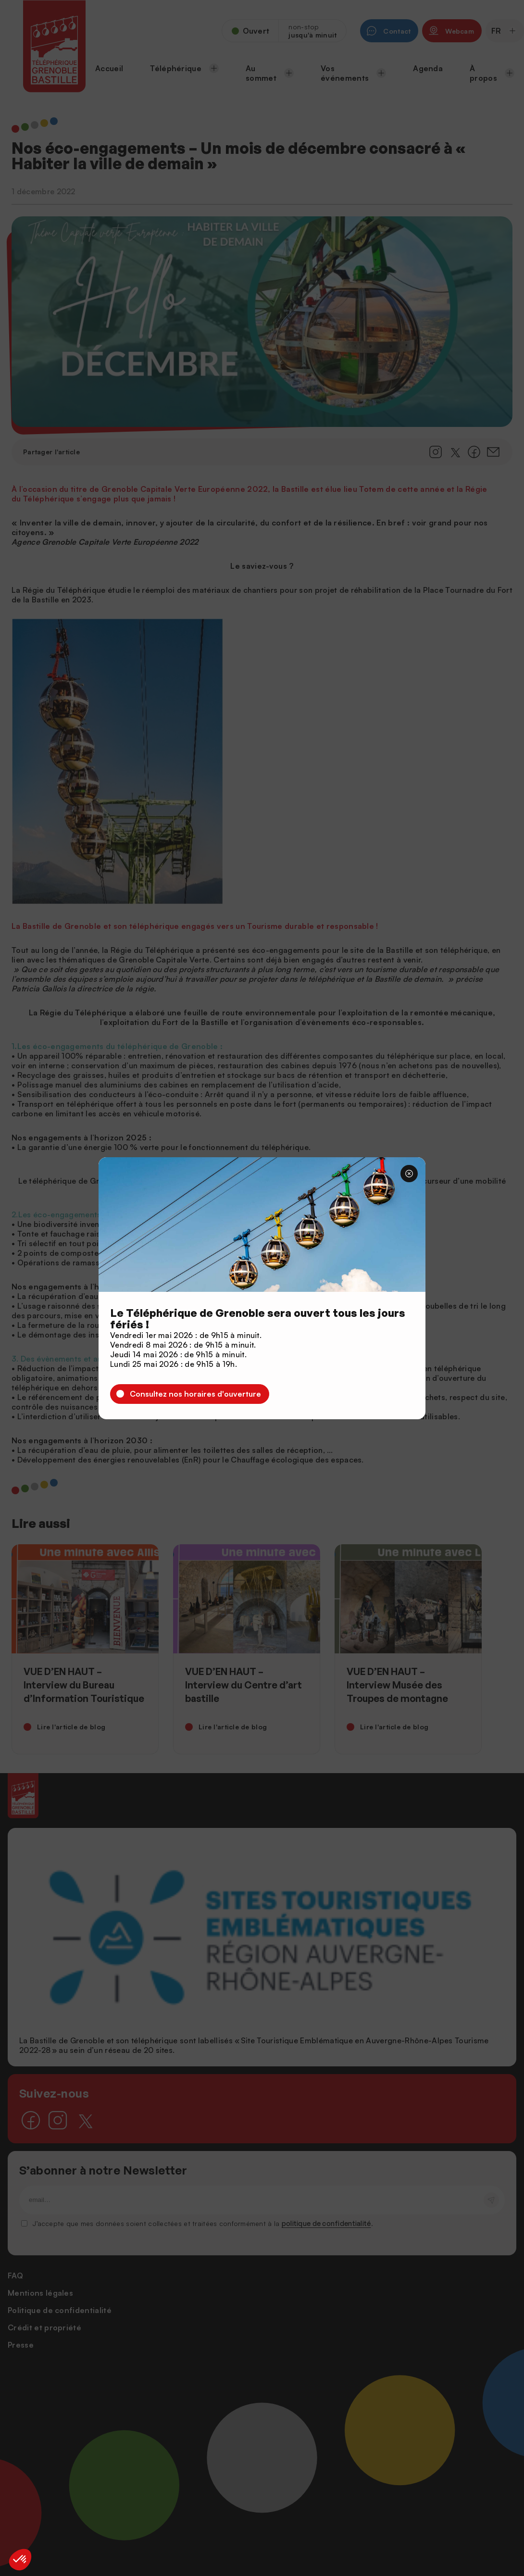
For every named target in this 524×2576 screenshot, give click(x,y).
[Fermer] (409, 1173)
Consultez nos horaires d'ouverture (195, 1394)
